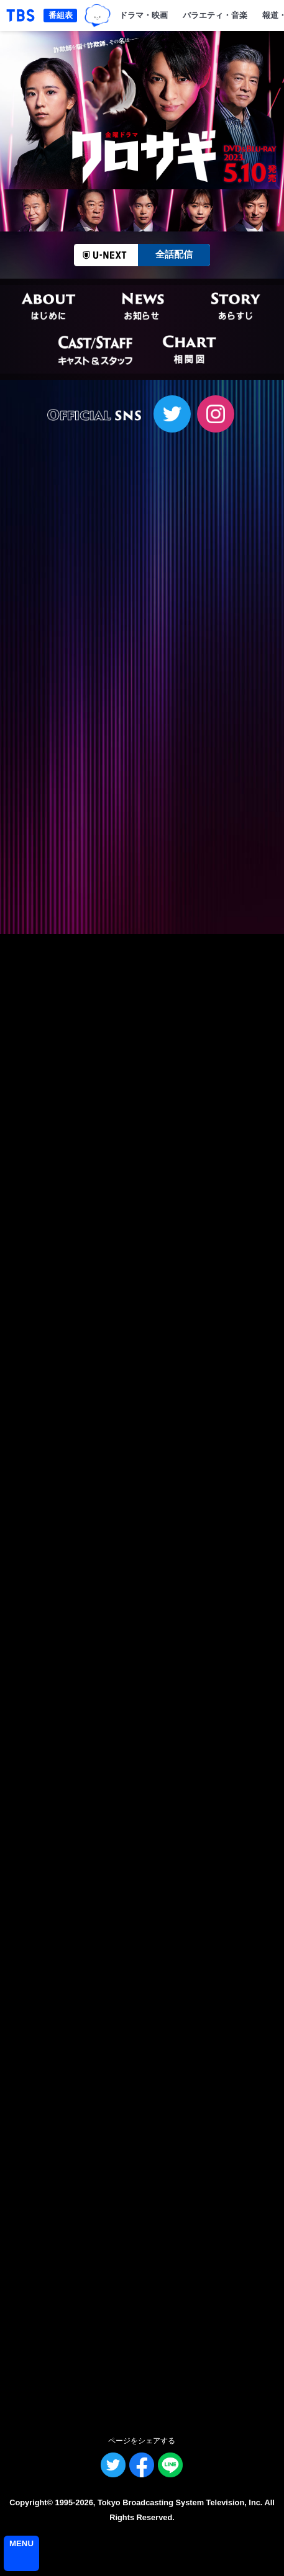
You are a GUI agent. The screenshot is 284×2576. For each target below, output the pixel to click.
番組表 (60, 15)
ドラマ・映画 (143, 15)
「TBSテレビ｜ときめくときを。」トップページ (20, 15)
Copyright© (31, 2502)
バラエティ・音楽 (215, 15)
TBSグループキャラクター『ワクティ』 (97, 16)
